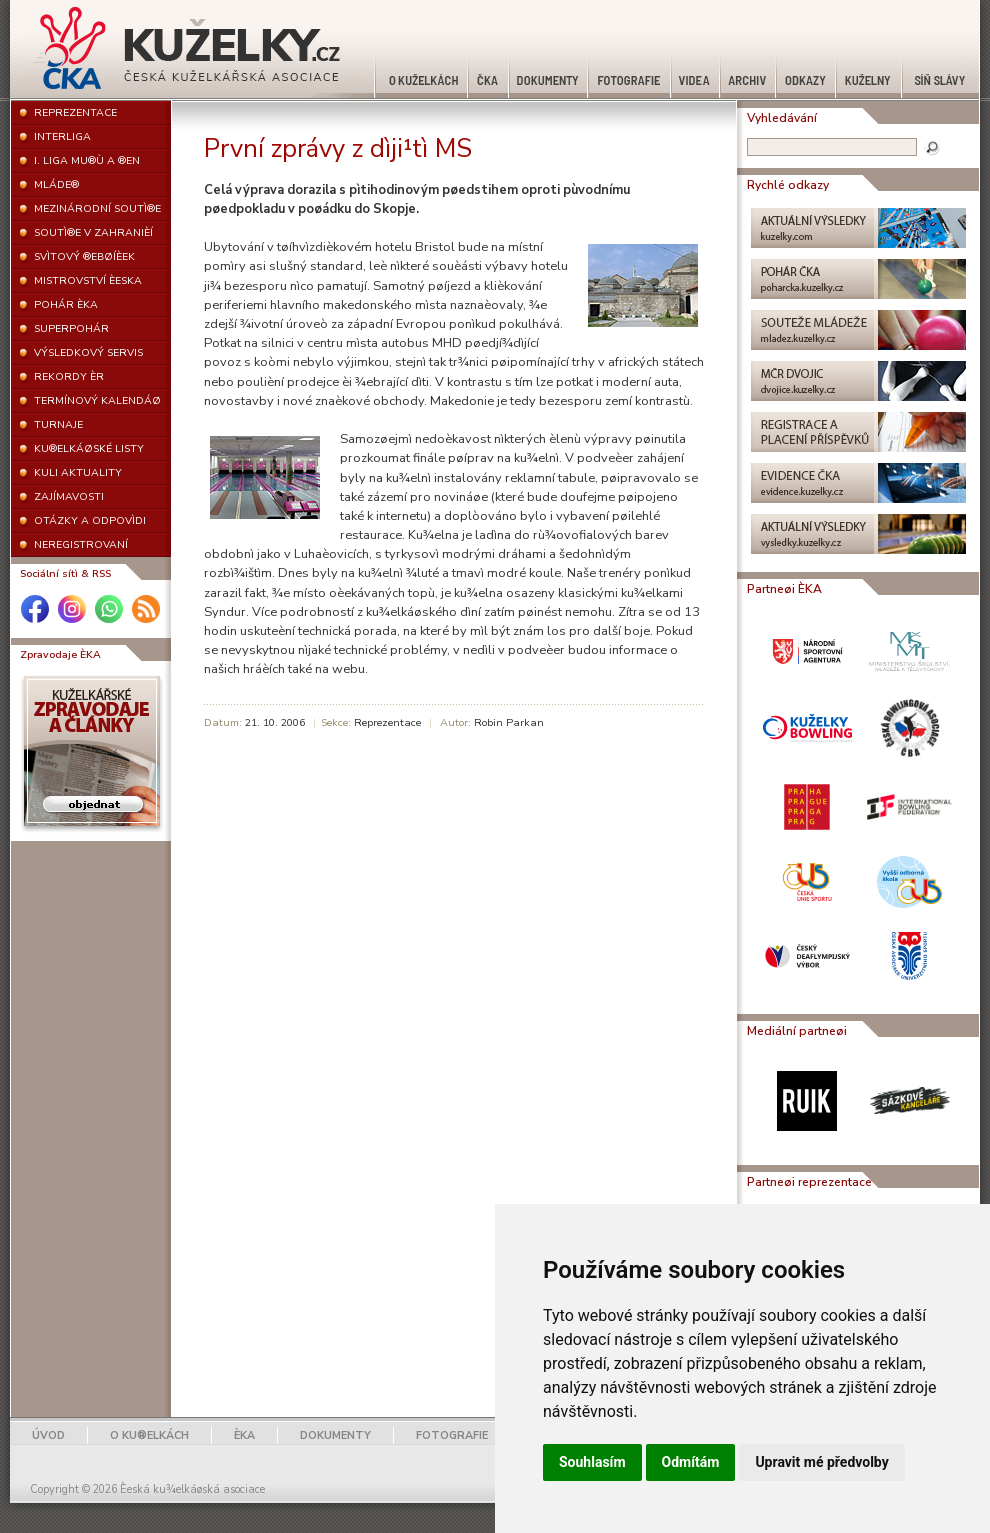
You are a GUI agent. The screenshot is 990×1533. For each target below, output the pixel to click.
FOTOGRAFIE (452, 1435)
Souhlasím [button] (592, 1462)
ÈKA (244, 1435)
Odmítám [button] (691, 1462)
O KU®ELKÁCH (149, 1435)
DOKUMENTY (335, 1435)
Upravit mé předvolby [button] (821, 1462)
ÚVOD (48, 1435)
